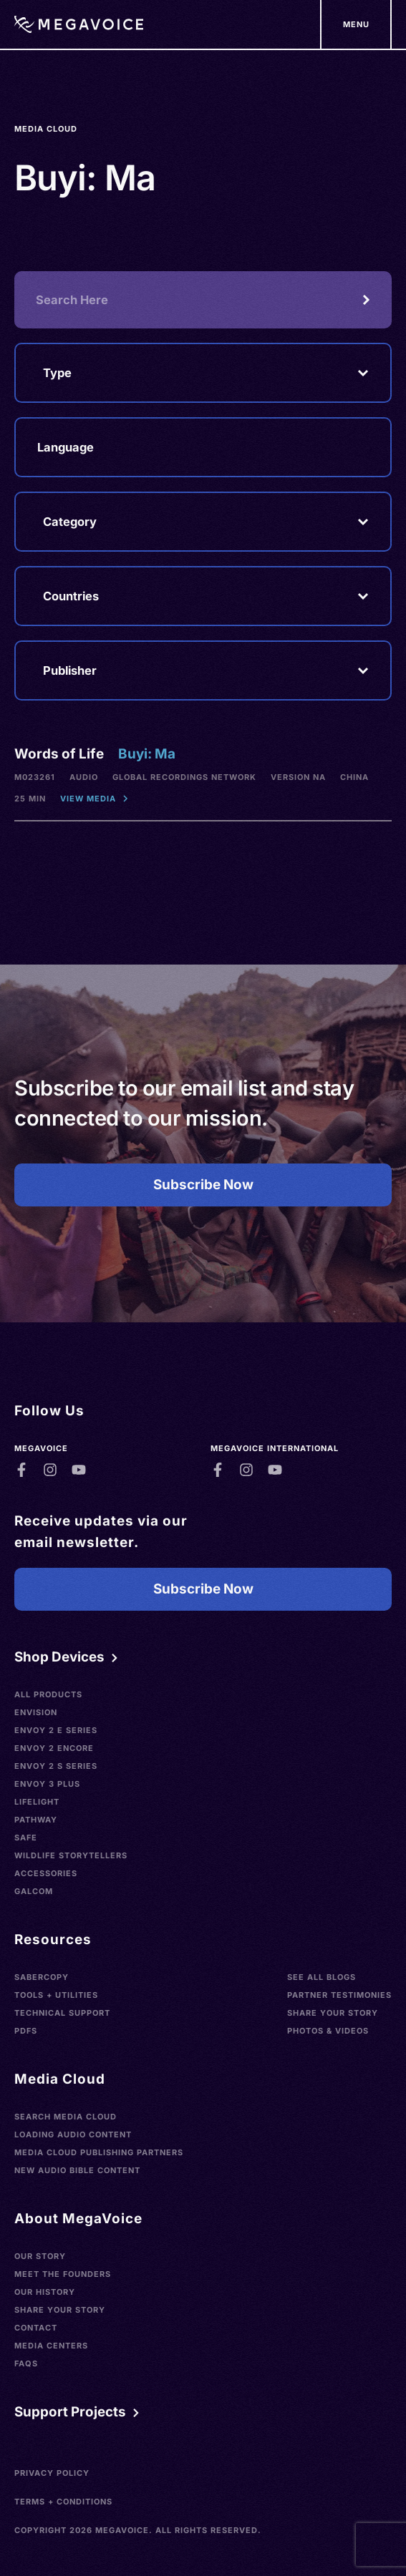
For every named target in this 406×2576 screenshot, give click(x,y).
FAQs (26, 2363)
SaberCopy (41, 1977)
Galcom (33, 1891)
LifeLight (36, 1802)
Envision (35, 1712)
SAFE (25, 1838)
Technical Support (62, 2013)
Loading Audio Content (73, 2134)
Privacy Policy (52, 2473)
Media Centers (51, 2346)
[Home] (78, 24)
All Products (48, 1694)
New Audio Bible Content (77, 2170)
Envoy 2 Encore (54, 1748)
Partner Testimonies (339, 1995)
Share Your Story (332, 2013)
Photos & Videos (328, 2031)
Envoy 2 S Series (55, 1766)
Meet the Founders (62, 2274)
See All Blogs (321, 1977)
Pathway (35, 1820)
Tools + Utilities (56, 1995)
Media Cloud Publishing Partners (98, 2152)
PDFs (25, 2031)
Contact (35, 2328)
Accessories (45, 1873)
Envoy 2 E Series (55, 1730)
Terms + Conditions (63, 2502)
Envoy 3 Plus (47, 1784)
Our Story (40, 2256)
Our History (44, 2292)
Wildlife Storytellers (70, 1855)
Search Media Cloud (65, 2117)
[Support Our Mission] (356, 24)
